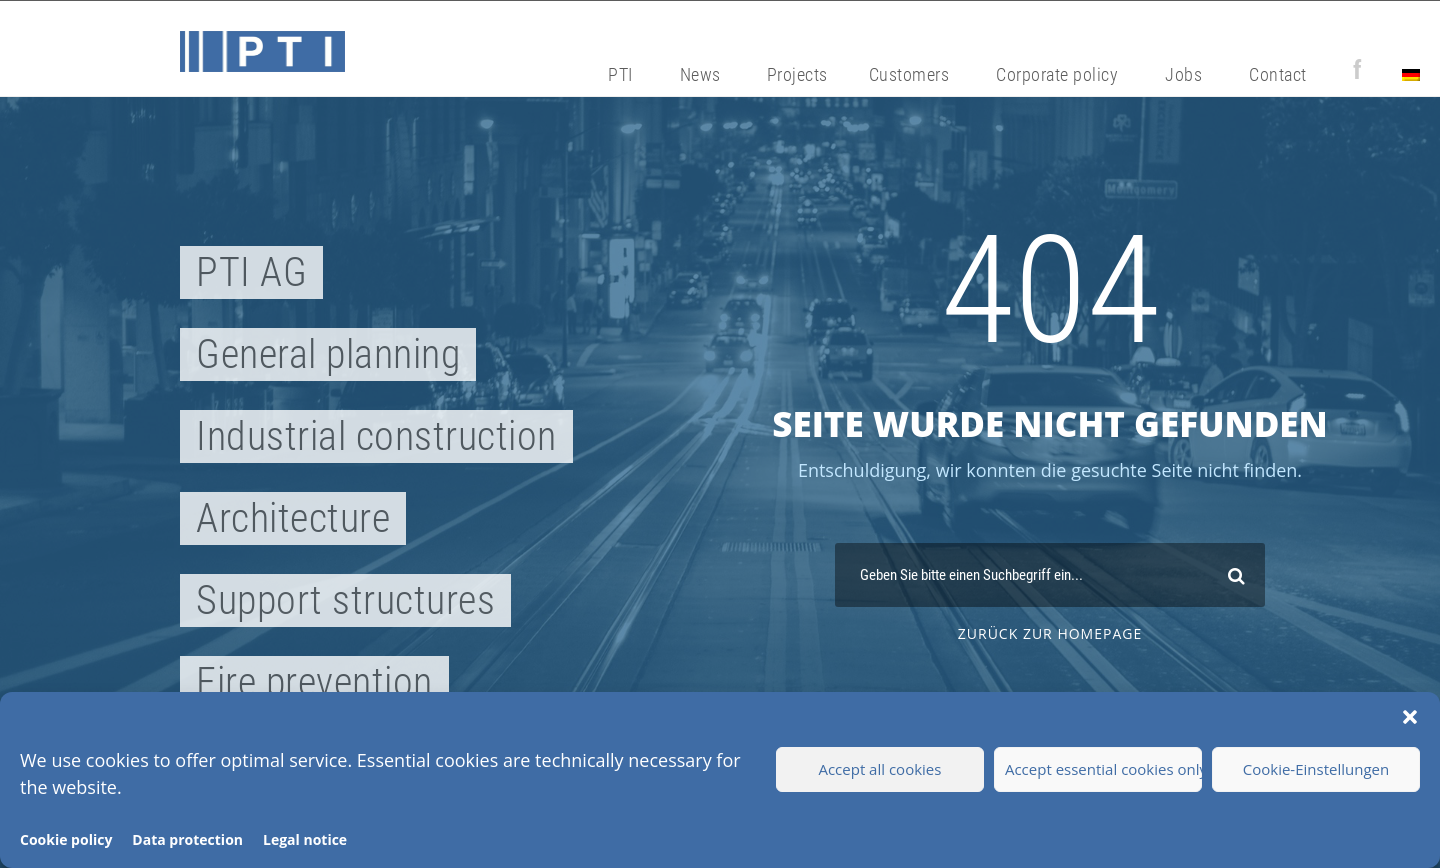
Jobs (1183, 74)
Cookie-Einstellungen (1316, 769)
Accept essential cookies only (1103, 769)
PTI (620, 74)
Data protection (187, 839)
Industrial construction (376, 436)
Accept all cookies (879, 769)
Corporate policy (1057, 74)
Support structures (345, 600)
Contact (1278, 74)
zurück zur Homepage (1050, 633)
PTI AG (251, 272)
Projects (797, 74)
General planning (328, 354)
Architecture (293, 518)
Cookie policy (66, 839)
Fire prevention (314, 682)
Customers (909, 74)
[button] (1410, 717)
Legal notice (305, 839)
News (700, 74)
